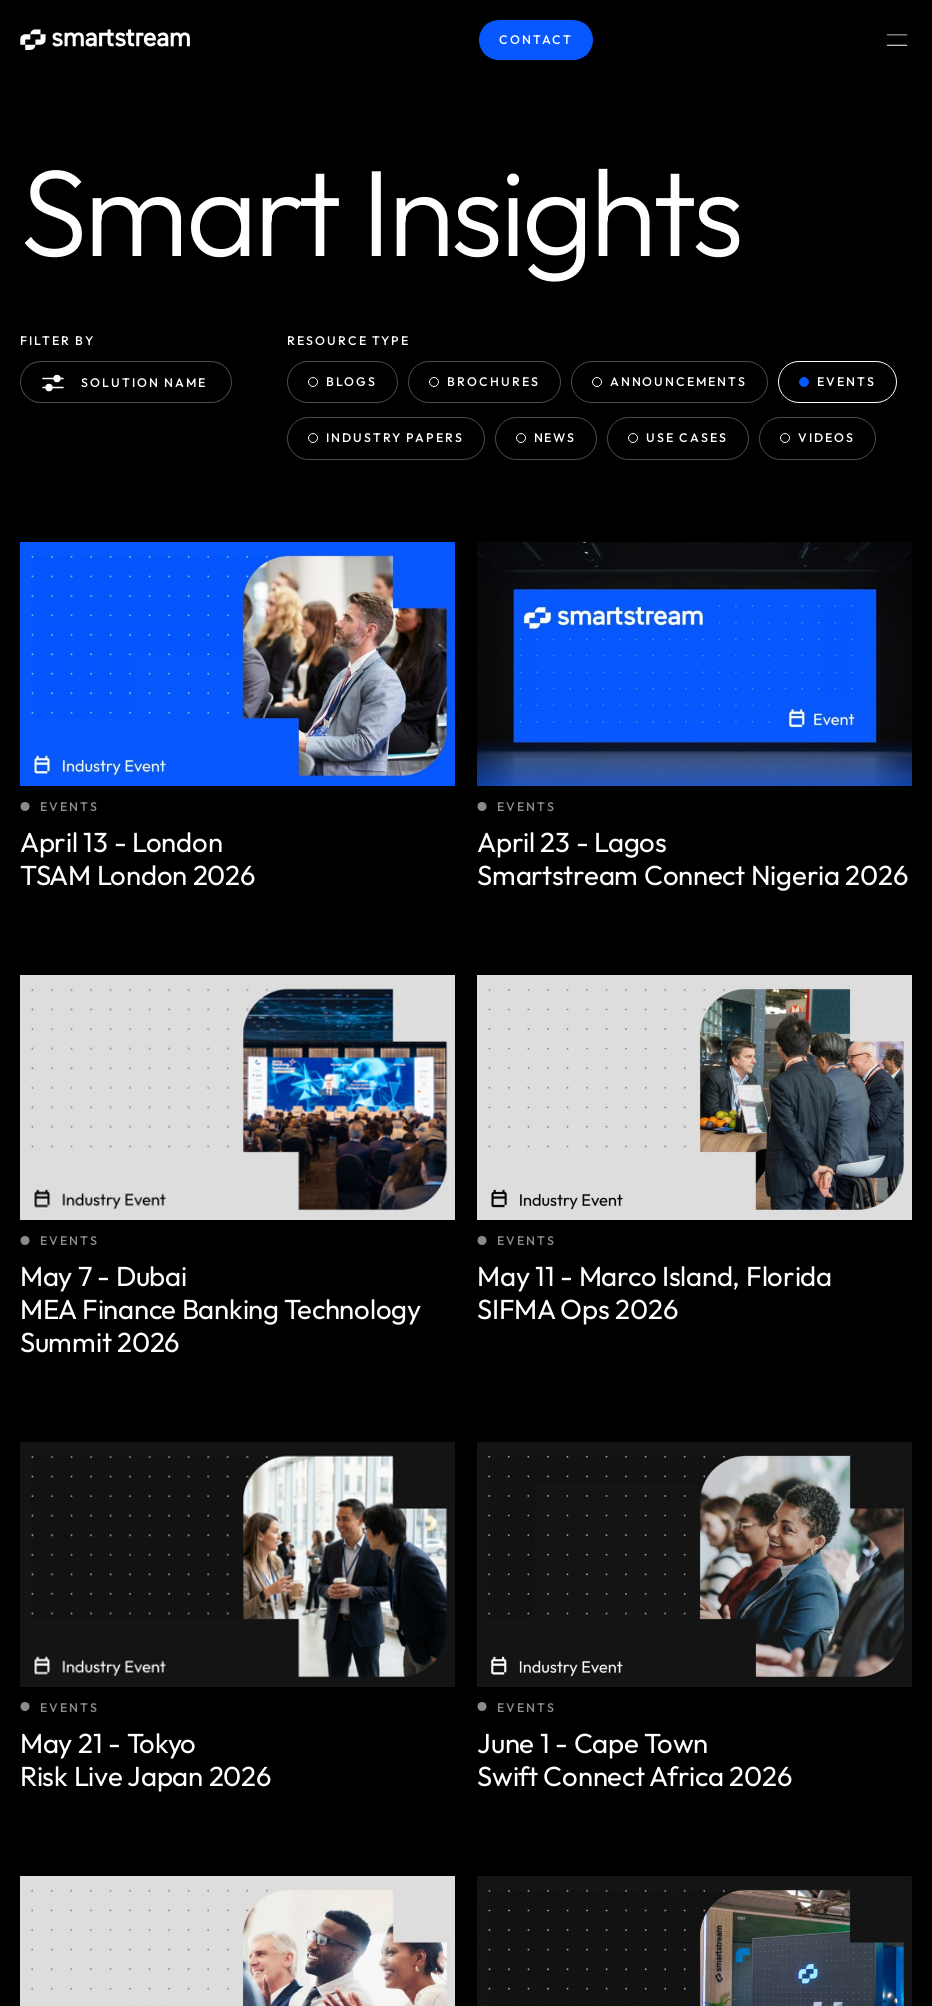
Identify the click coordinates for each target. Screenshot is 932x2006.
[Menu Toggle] (897, 40)
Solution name (128, 383)
